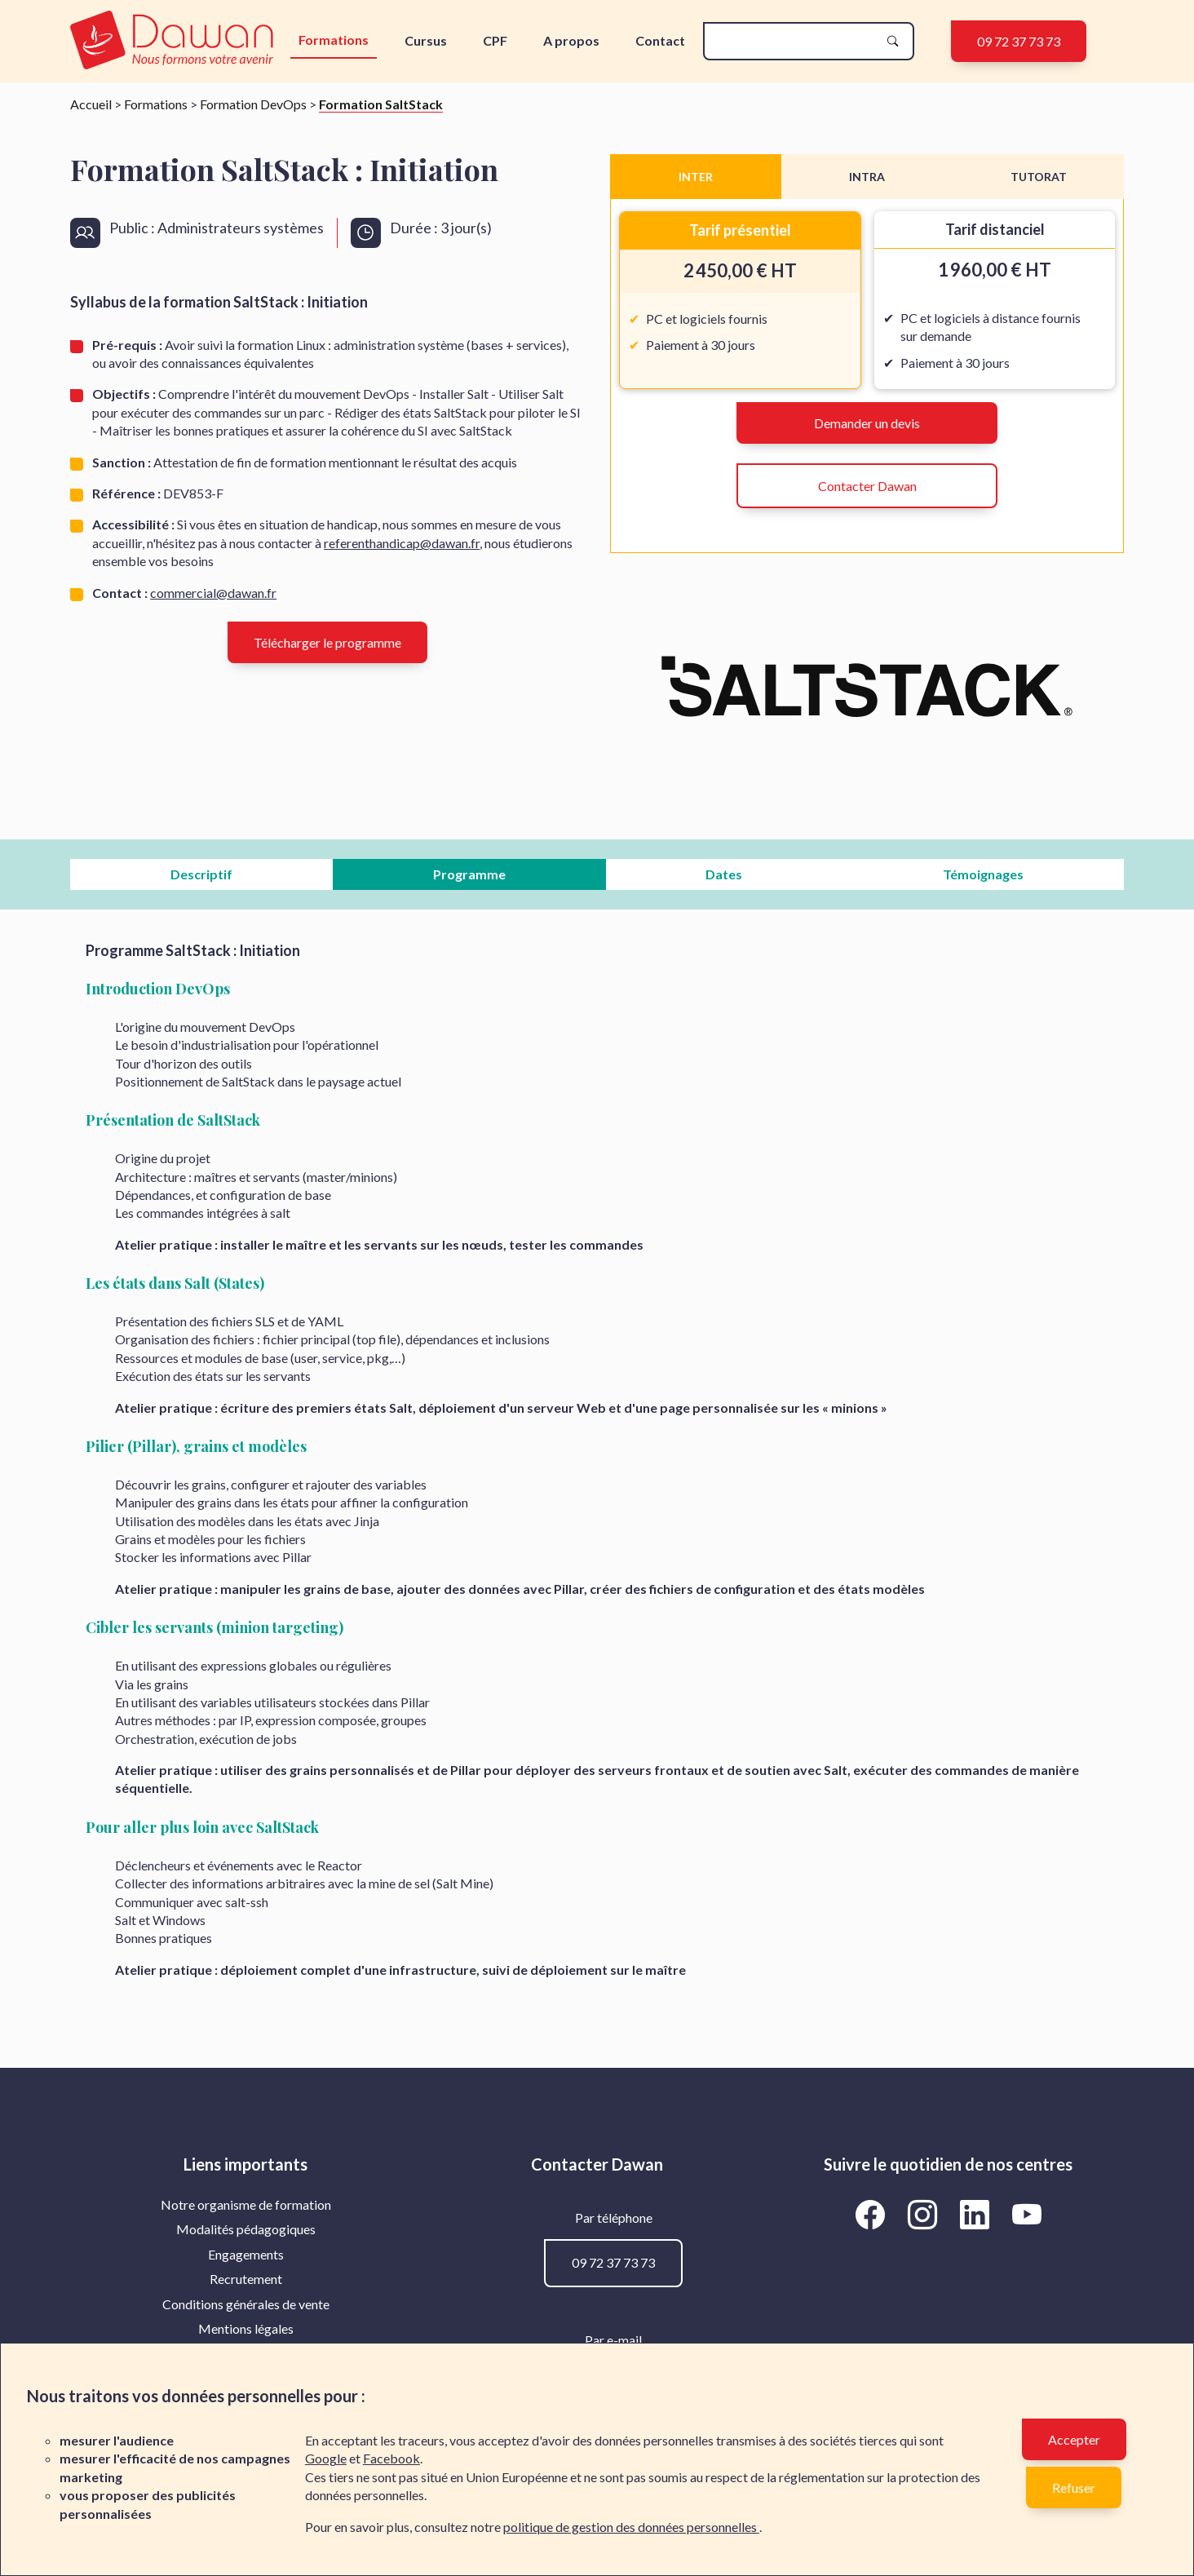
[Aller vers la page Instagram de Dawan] (925, 2214)
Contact (660, 40)
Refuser (1073, 2487)
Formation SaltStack (381, 104)
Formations (333, 39)
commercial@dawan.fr (213, 592)
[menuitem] (246, 2205)
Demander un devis (867, 423)
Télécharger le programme (327, 642)
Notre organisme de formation (246, 2204)
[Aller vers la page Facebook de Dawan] (873, 2214)
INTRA (867, 177)
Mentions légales (246, 2328)
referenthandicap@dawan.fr (402, 543)
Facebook (391, 2458)
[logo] (175, 41)
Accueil (91, 104)
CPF (495, 40)
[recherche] (795, 41)
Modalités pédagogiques (246, 2229)
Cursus (426, 40)
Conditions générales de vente (245, 2304)
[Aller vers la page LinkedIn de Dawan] (977, 2214)
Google (326, 2458)
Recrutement (246, 2278)
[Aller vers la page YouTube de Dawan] (1026, 2214)
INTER (696, 177)
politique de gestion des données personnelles (631, 2526)
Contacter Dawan (867, 486)
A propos (571, 40)
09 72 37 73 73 (1018, 41)
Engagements (246, 2254)
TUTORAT (1038, 177)
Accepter (1074, 2439)
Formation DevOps (253, 104)
